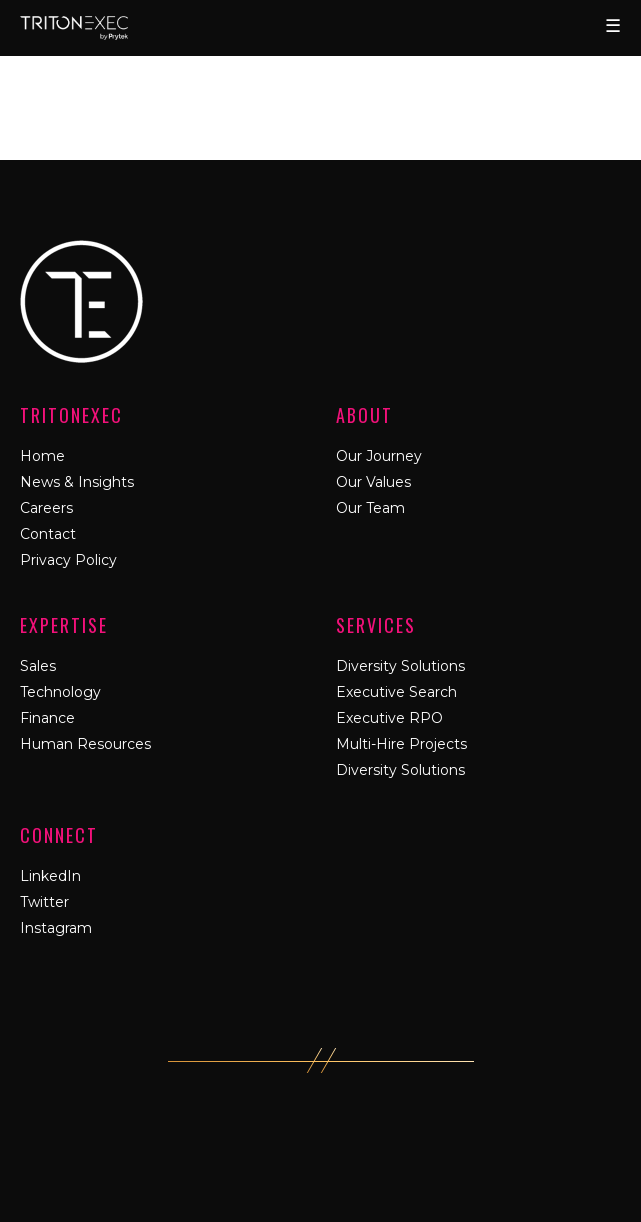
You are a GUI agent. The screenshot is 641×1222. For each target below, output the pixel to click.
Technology (60, 692)
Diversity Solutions (400, 666)
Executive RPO (389, 718)
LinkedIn (50, 876)
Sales (38, 666)
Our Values (373, 482)
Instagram (56, 928)
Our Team (370, 508)
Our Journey (379, 456)
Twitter (44, 902)
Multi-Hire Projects (401, 744)
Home (42, 456)
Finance (47, 718)
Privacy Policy (68, 560)
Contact (48, 534)
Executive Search (396, 692)
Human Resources (85, 744)
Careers (46, 508)
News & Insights (77, 482)
